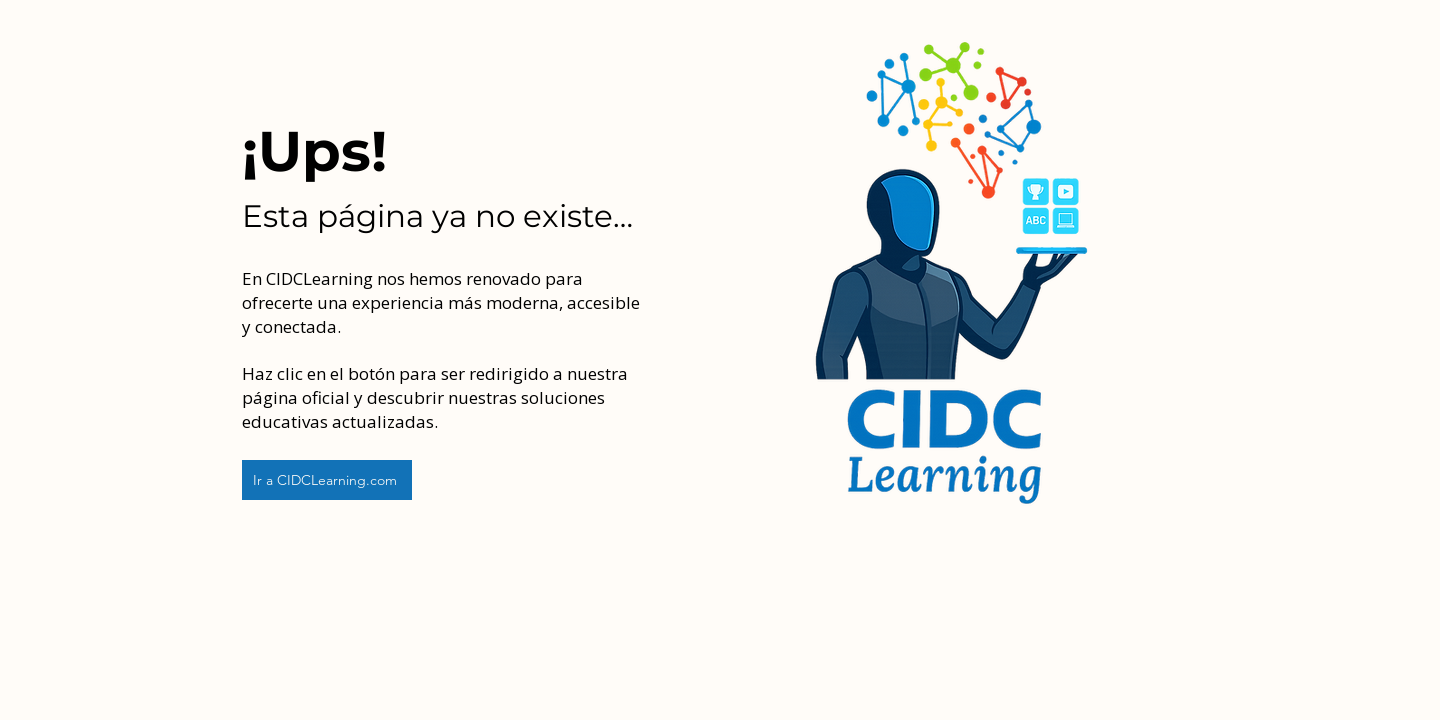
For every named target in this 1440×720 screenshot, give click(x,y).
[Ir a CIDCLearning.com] (327, 480)
